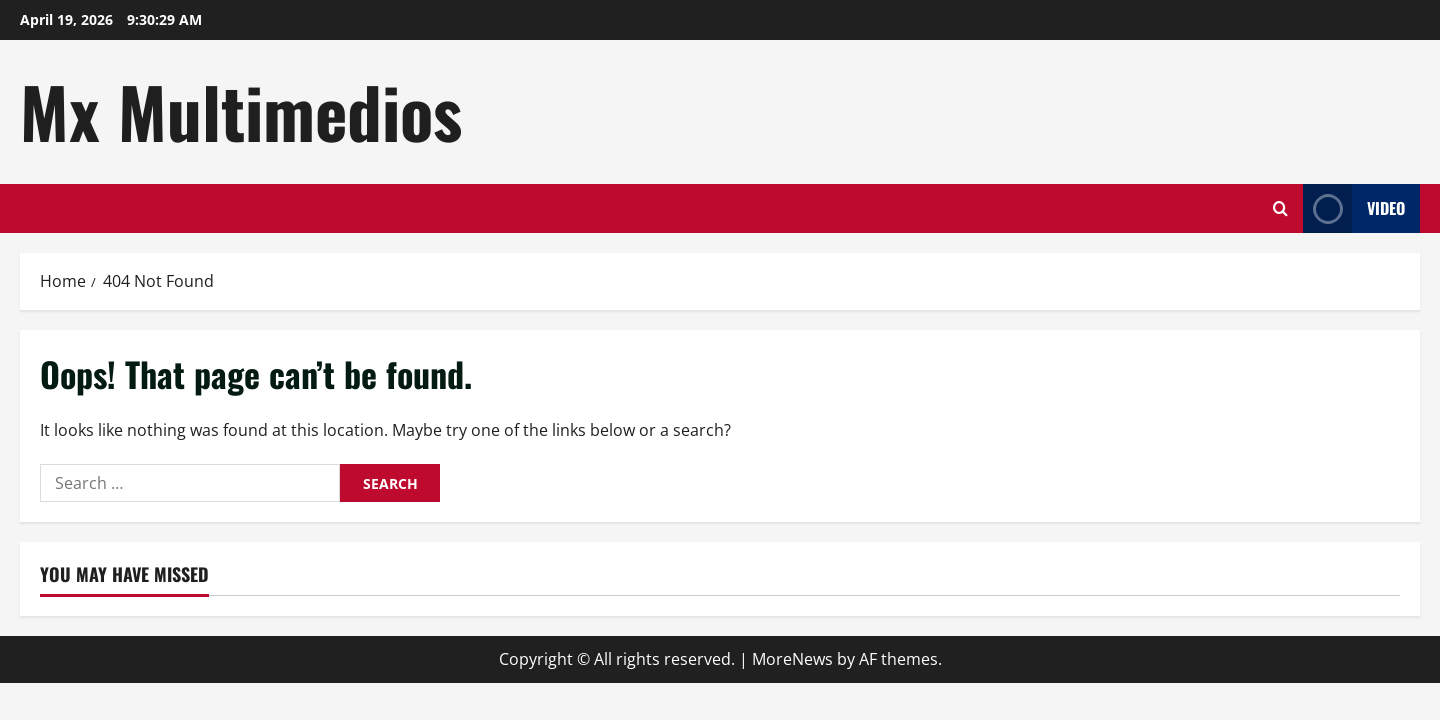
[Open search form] (1280, 208)
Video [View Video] (1354, 208)
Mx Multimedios (241, 111)
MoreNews (792, 659)
